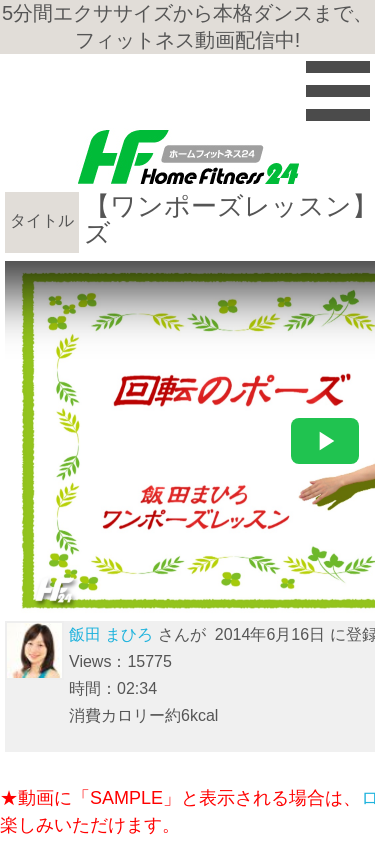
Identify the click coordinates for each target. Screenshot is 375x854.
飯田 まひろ (111, 634)
